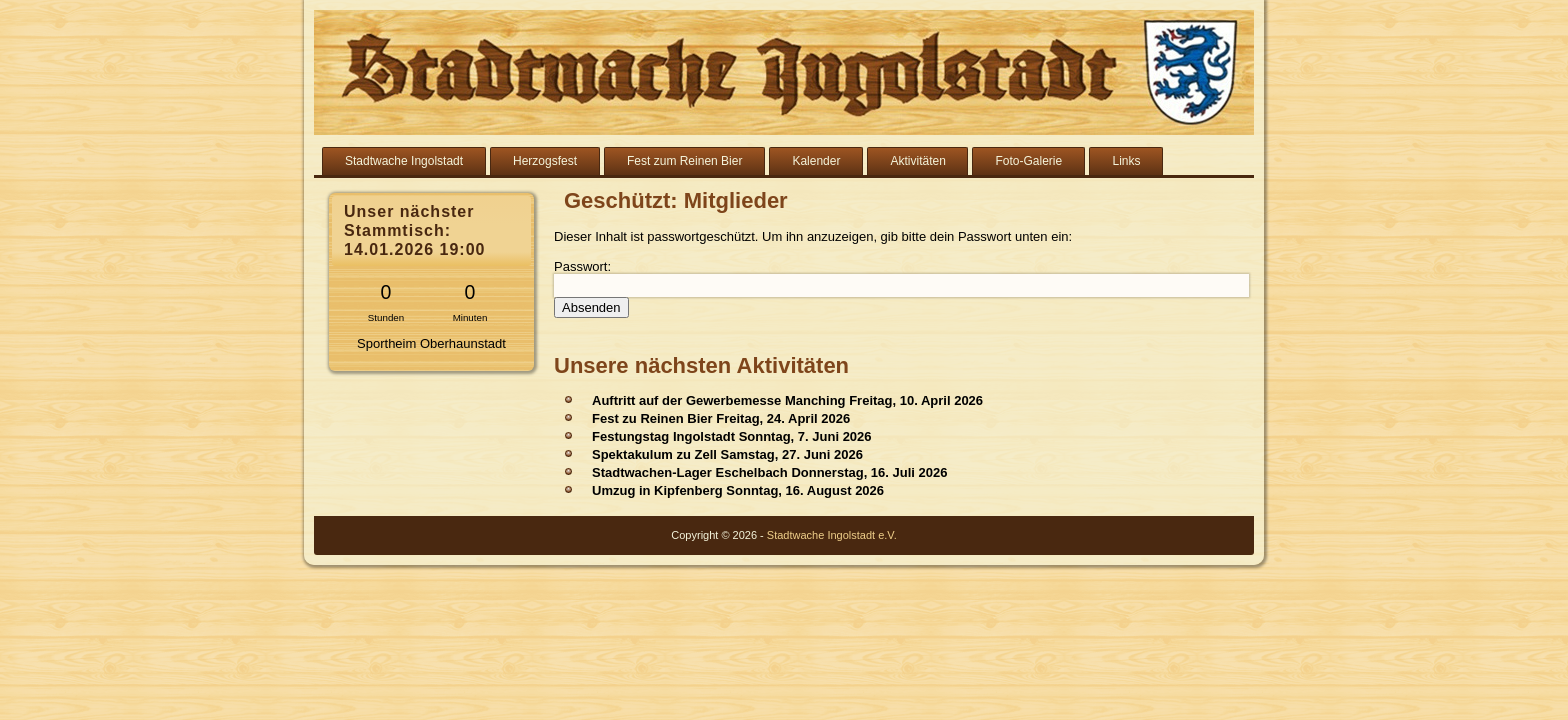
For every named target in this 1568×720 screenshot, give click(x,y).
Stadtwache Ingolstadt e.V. (832, 535)
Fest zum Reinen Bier (684, 161)
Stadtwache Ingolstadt (404, 161)
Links (1126, 161)
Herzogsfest (545, 161)
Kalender (816, 161)
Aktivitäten (917, 161)
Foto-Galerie (1028, 161)
